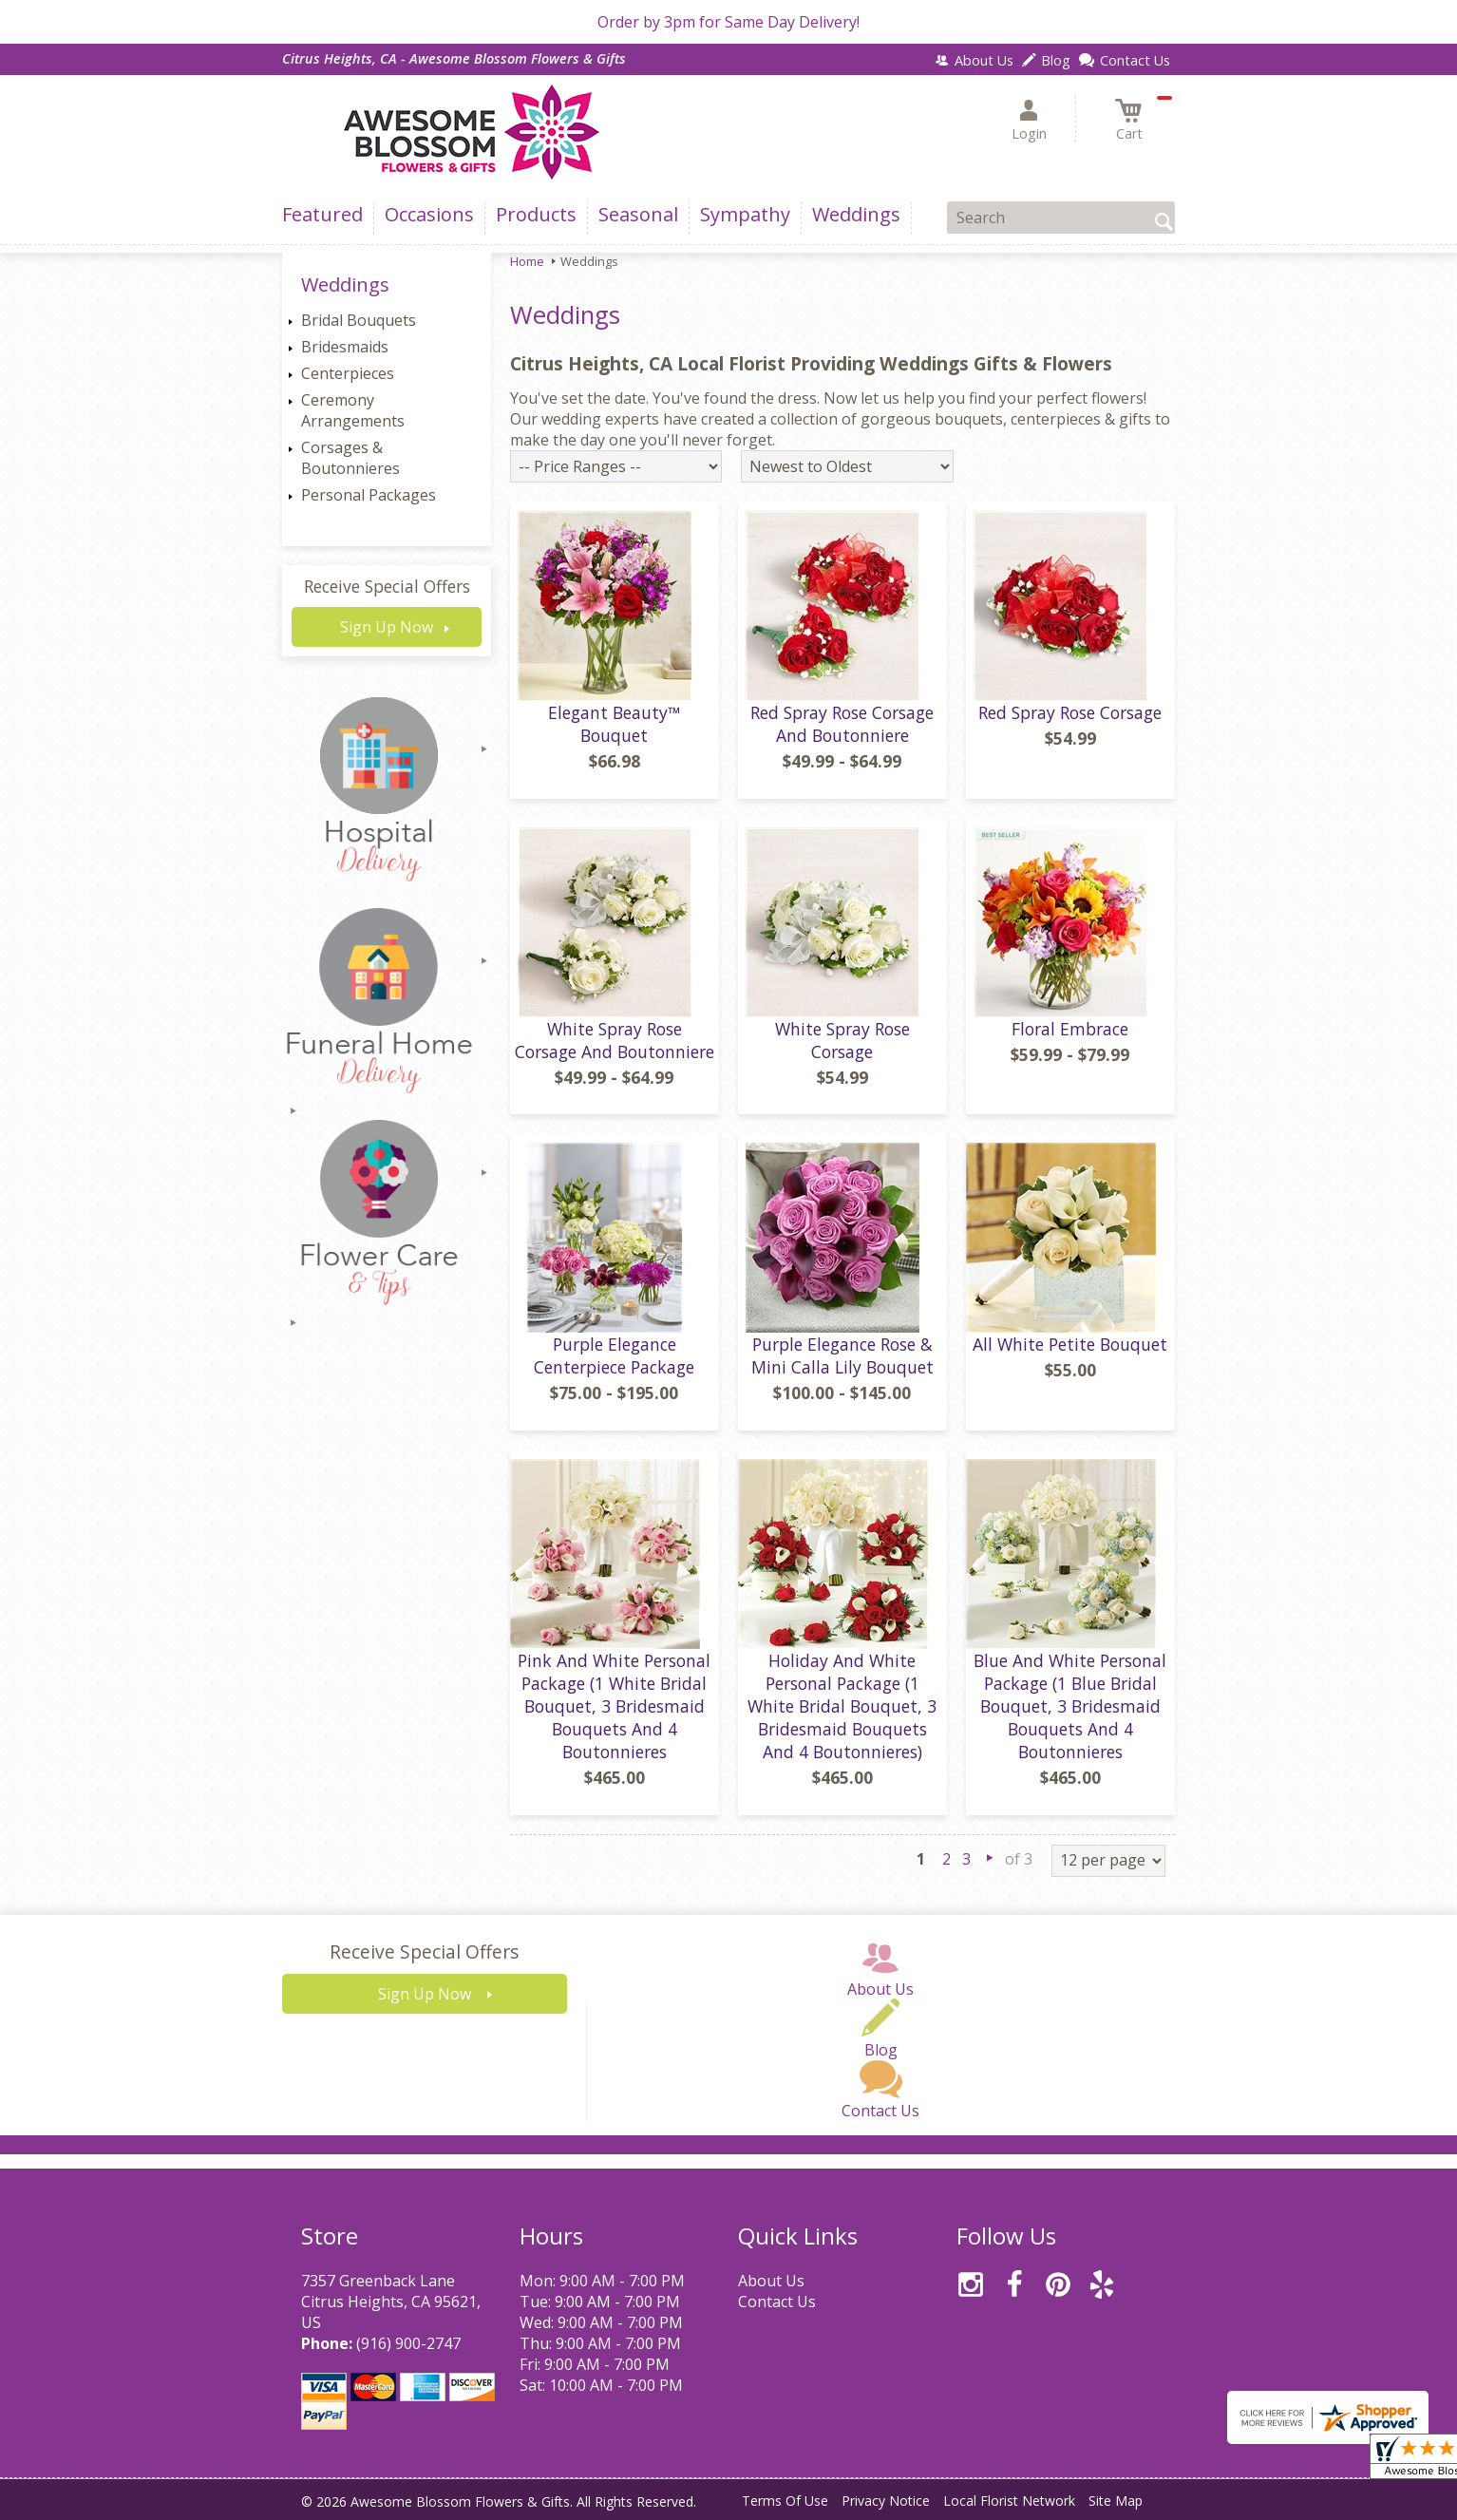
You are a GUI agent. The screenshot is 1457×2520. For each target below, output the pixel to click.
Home (527, 261)
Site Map (1115, 2501)
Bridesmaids (344, 346)
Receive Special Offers (387, 586)
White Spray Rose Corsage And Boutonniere (614, 1040)
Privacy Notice (886, 2501)
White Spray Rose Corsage (842, 1040)
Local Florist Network (1009, 2501)
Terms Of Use (785, 2501)
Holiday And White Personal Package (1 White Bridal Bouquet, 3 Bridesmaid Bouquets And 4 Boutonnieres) (842, 1706)
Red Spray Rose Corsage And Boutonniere (842, 724)
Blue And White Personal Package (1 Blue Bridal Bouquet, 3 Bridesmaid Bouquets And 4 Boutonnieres (1070, 1706)
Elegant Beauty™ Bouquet (614, 724)
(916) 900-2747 (408, 2343)
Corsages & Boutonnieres (350, 458)
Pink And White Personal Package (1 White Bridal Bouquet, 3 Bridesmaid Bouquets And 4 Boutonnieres (614, 1706)
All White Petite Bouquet (1070, 1344)
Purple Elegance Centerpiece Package (614, 1355)
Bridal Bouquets (358, 320)
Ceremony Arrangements (353, 410)
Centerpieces (347, 373)
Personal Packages (368, 494)
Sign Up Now (386, 626)
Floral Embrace (1070, 1028)
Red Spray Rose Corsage (1070, 712)
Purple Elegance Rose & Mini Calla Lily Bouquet (842, 1355)
